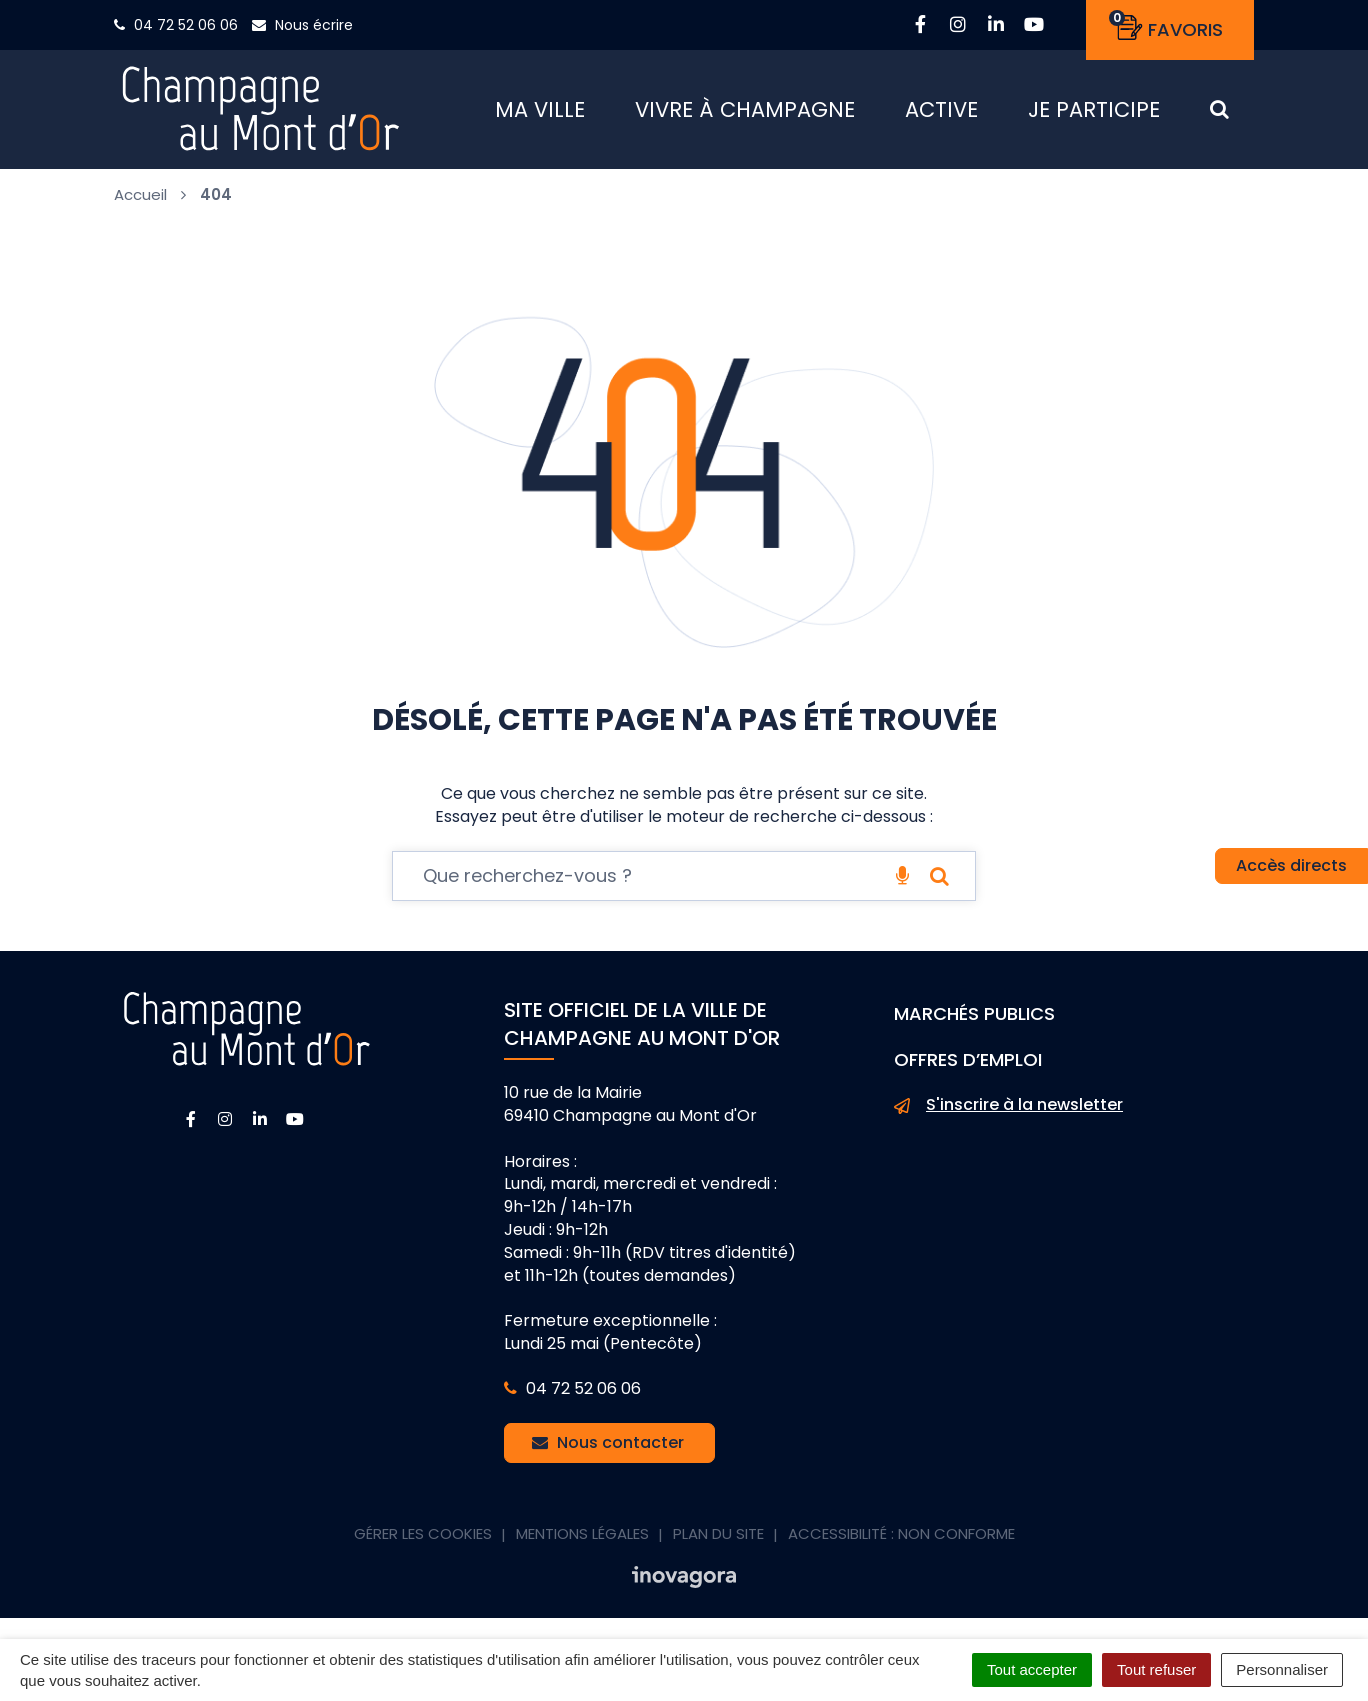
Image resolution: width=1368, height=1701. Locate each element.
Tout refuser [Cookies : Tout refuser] (1156, 1669)
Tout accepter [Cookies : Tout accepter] (1032, 1669)
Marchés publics (974, 1014)
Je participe (1094, 109)
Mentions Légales (582, 1534)
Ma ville (540, 109)
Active (941, 109)
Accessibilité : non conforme (901, 1534)
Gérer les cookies (423, 1534)
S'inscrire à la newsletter (1008, 1106)
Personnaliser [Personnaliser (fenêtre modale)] (1282, 1669)
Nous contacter (608, 1443)
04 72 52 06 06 (572, 1389)
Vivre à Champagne (745, 109)
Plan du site (718, 1534)
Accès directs (1291, 865)
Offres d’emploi (968, 1059)
